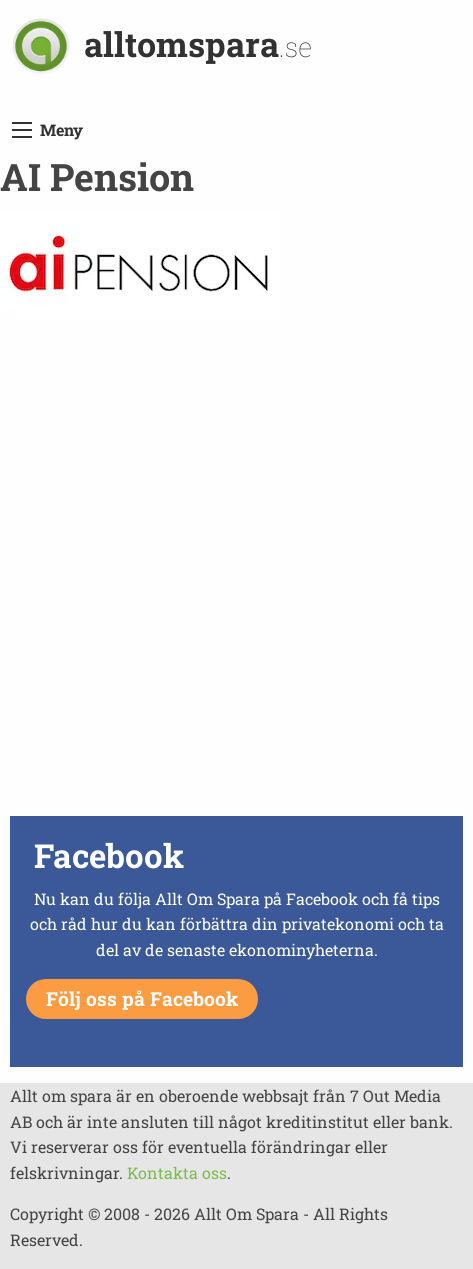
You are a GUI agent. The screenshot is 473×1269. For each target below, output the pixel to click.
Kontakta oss (177, 1172)
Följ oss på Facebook (142, 998)
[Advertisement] (236, 573)
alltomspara (198, 43)
